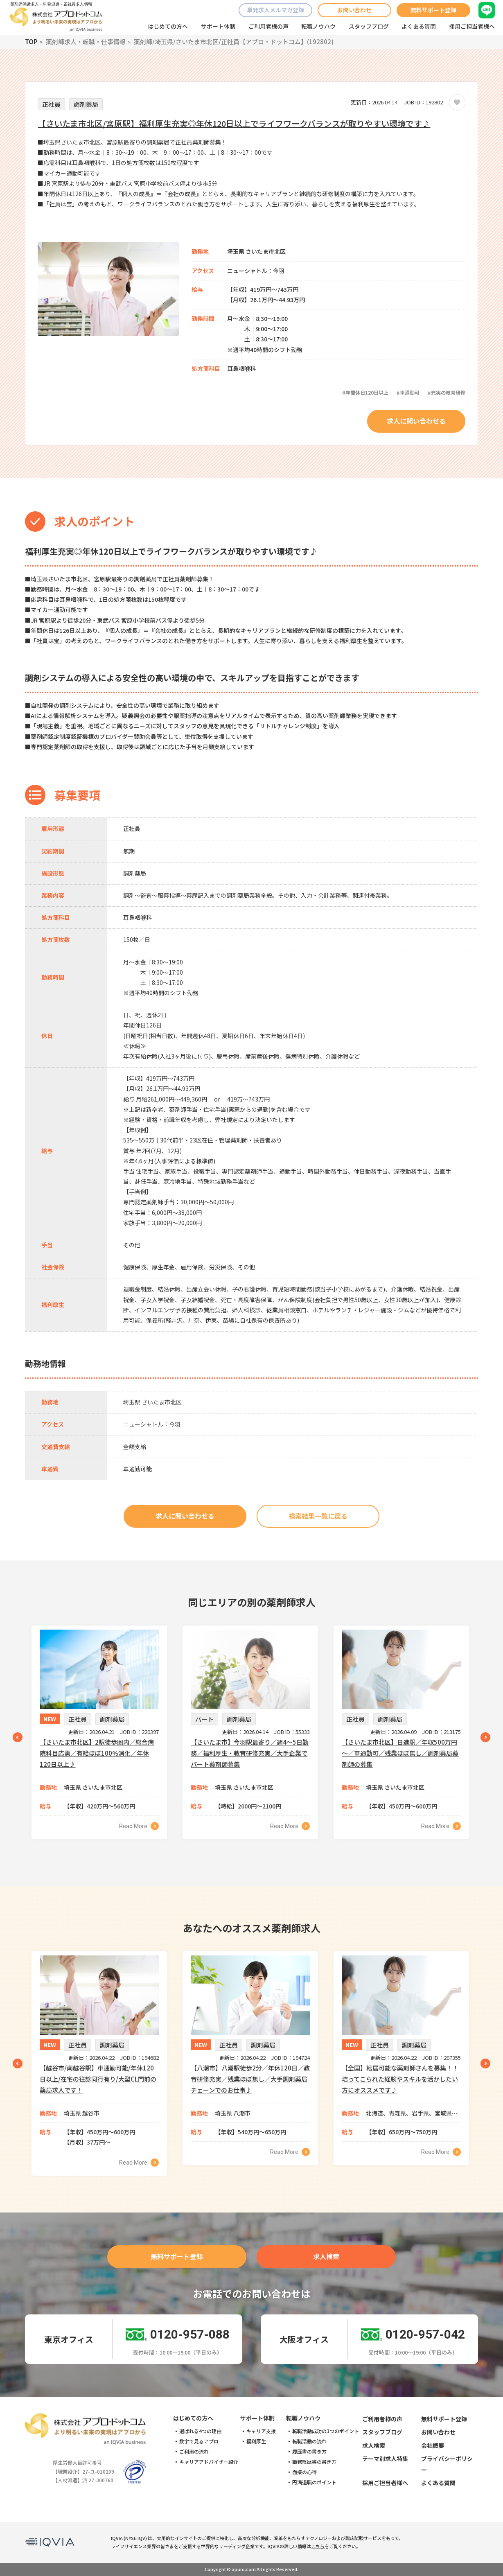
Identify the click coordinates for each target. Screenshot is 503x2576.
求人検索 (326, 2256)
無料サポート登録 (433, 10)
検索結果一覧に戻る (318, 1516)
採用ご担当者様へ (472, 26)
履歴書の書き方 (309, 2451)
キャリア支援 (261, 2431)
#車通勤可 (408, 392)
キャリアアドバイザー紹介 (208, 2461)
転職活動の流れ (309, 2441)
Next (485, 1737)
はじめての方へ (168, 26)
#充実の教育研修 (446, 392)
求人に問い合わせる (416, 421)
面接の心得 (304, 2472)
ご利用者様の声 (268, 26)
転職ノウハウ (318, 26)
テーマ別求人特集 (385, 2458)
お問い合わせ (354, 10)
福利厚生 (256, 2441)
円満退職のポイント (314, 2482)
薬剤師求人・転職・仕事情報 (86, 41)
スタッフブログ (369, 26)
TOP (31, 41)
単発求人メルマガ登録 (275, 10)
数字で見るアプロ (199, 2441)
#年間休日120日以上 (365, 392)
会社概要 (432, 2445)
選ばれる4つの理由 (200, 2431)
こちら (318, 2546)
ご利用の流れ (194, 2451)
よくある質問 (418, 26)
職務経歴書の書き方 (314, 2461)
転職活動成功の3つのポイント (325, 2431)
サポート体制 (218, 26)
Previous (18, 1737)
